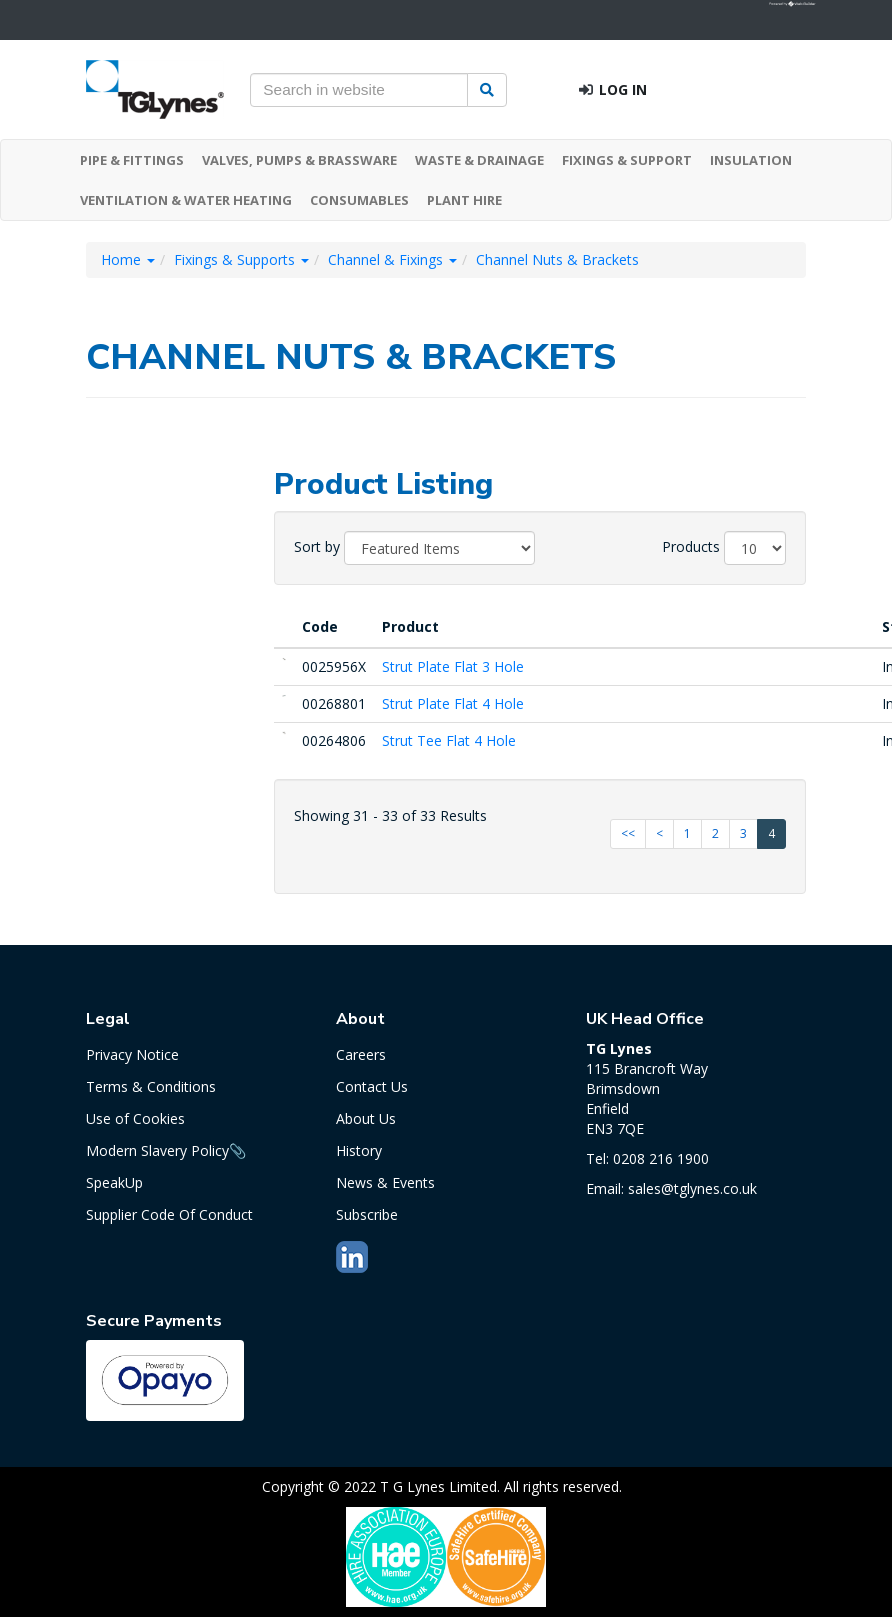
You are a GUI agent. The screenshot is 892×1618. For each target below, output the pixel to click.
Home (128, 259)
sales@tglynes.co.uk (692, 1188)
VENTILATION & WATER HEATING (186, 200)
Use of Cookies (135, 1118)
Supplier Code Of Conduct (169, 1214)
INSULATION (751, 160)
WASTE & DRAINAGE (479, 160)
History (359, 1150)
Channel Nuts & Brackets (557, 259)
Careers (361, 1054)
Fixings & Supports (241, 259)
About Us (366, 1118)
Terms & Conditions (151, 1086)
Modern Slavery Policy (157, 1150)
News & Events (385, 1182)
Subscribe (367, 1214)
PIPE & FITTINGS (132, 160)
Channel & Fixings (392, 259)
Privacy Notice (132, 1054)
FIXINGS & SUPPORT (627, 160)
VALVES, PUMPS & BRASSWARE (299, 160)
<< (628, 833)
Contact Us (372, 1086)
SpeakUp (114, 1182)
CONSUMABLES (359, 200)
